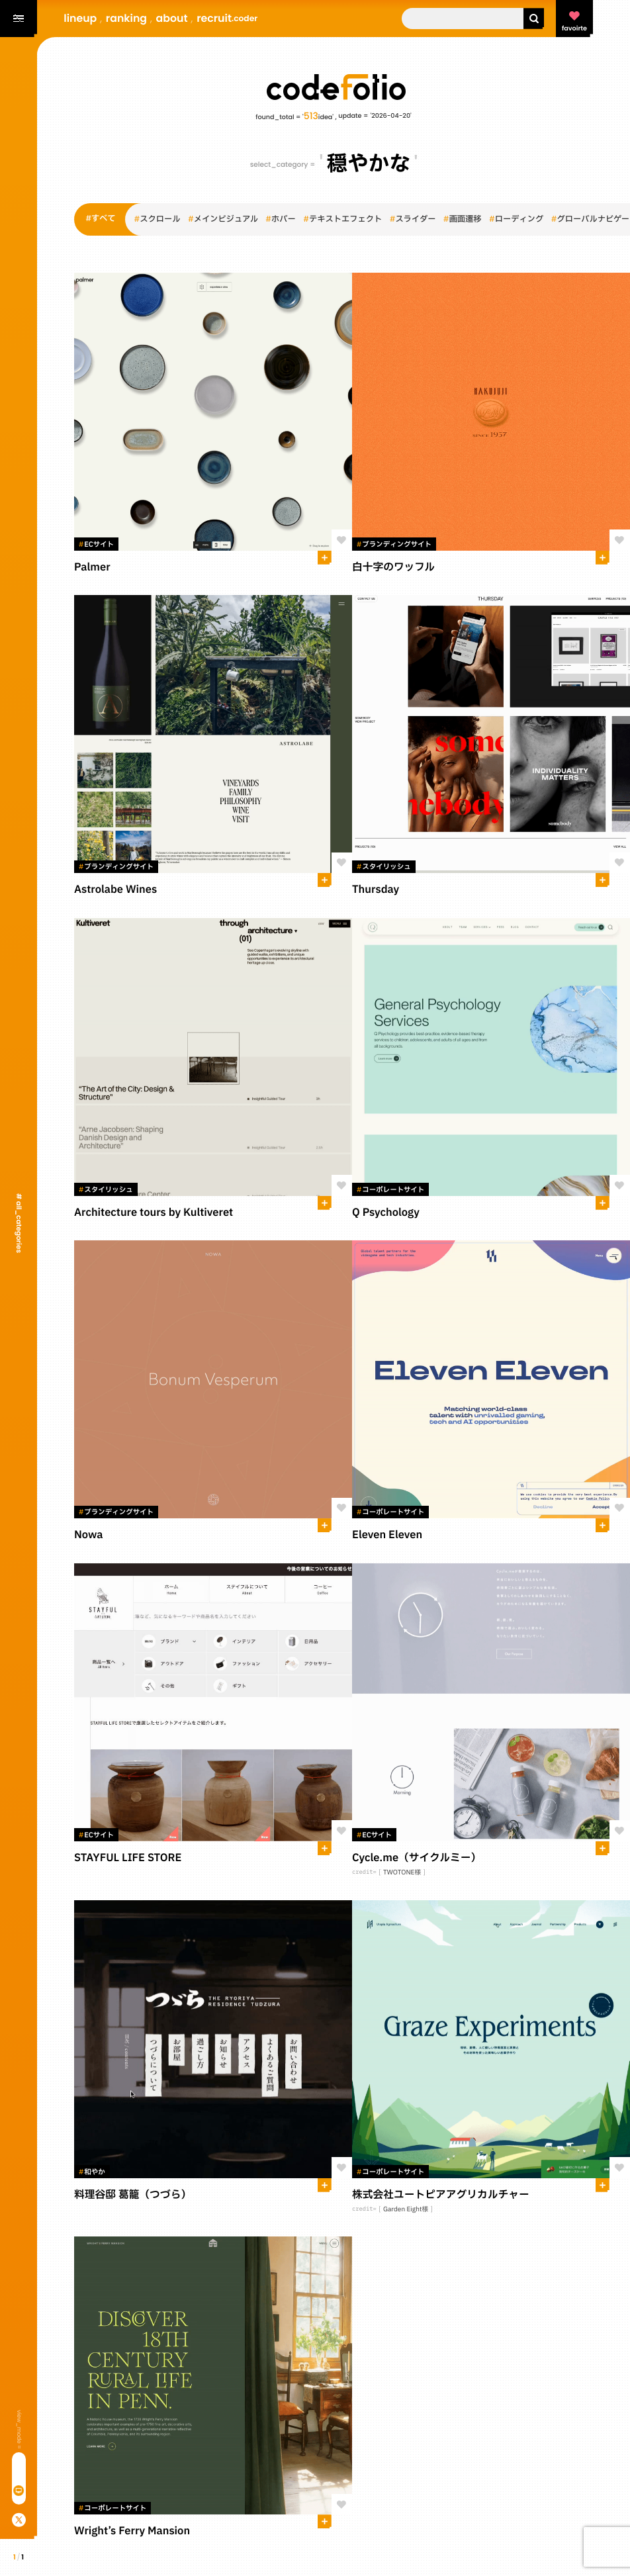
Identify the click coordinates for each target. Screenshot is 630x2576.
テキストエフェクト (342, 220)
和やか (92, 2172)
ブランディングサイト (394, 544)
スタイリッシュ (384, 867)
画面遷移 (462, 220)
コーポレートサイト (390, 1190)
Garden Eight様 (405, 2210)
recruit (227, 18)
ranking (126, 18)
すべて (101, 219)
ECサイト (96, 544)
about (172, 18)
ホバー (280, 220)
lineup (80, 18)
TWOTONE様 (402, 1873)
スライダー (413, 220)
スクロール (157, 220)
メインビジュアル (223, 220)
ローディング (516, 220)
